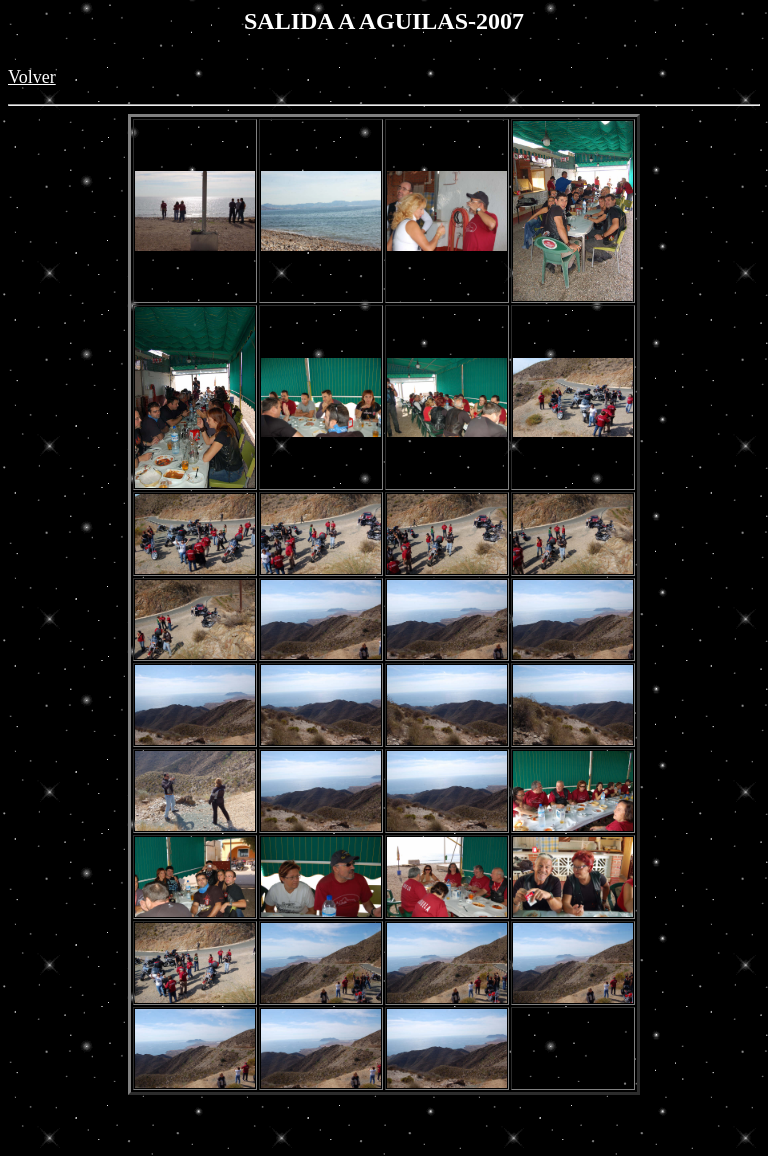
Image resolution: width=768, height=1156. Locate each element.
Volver (32, 77)
